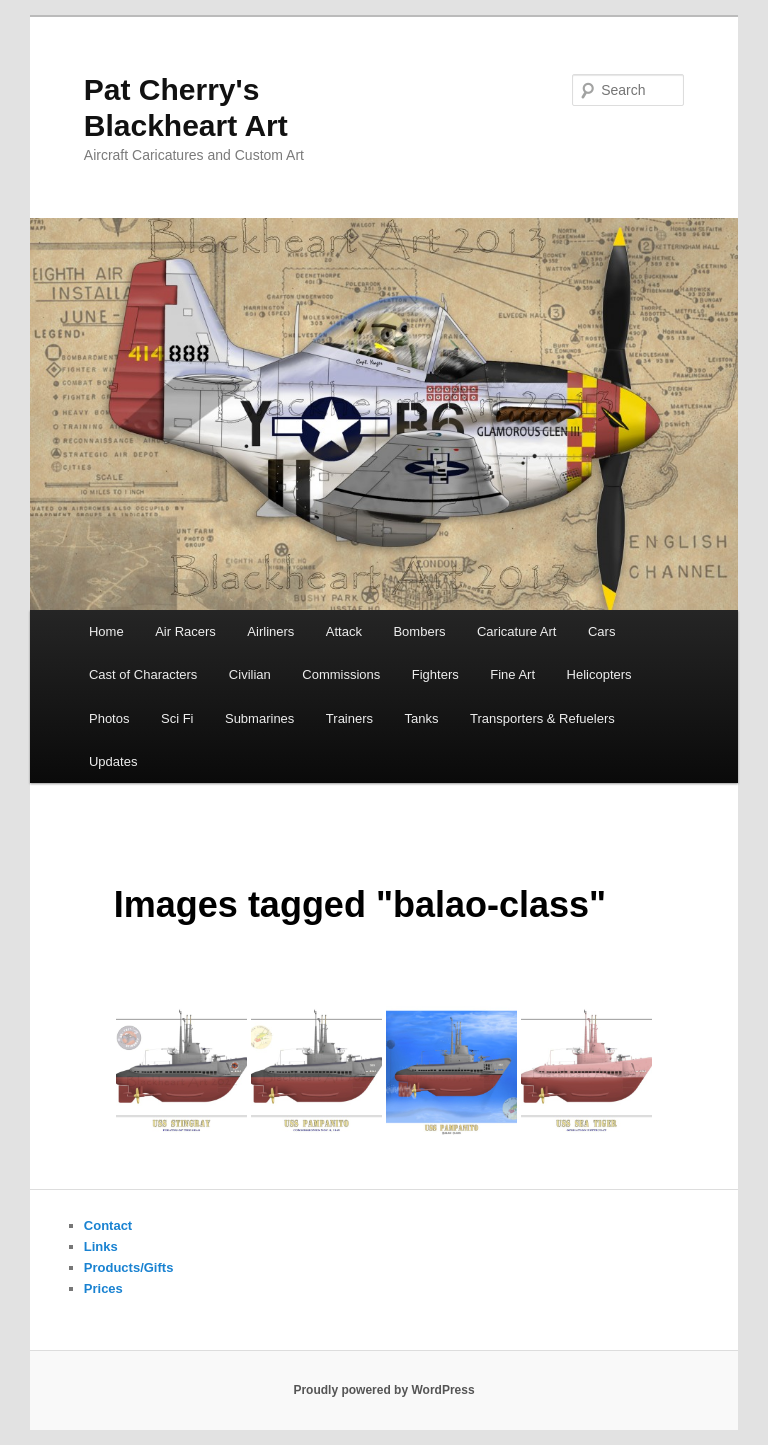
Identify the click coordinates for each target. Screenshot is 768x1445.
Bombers (419, 631)
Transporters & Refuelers (542, 718)
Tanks (422, 718)
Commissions (341, 674)
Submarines (259, 718)
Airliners (270, 631)
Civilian (250, 674)
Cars (601, 631)
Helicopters (599, 674)
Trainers (349, 718)
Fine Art (512, 674)
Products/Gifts (129, 1267)
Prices (103, 1288)
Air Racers (185, 631)
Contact (108, 1225)
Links (101, 1246)
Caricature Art (516, 631)
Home (106, 631)
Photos (109, 718)
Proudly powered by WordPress (383, 1390)
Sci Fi (177, 718)
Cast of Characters (143, 674)
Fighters (435, 674)
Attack (344, 631)
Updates (113, 761)
